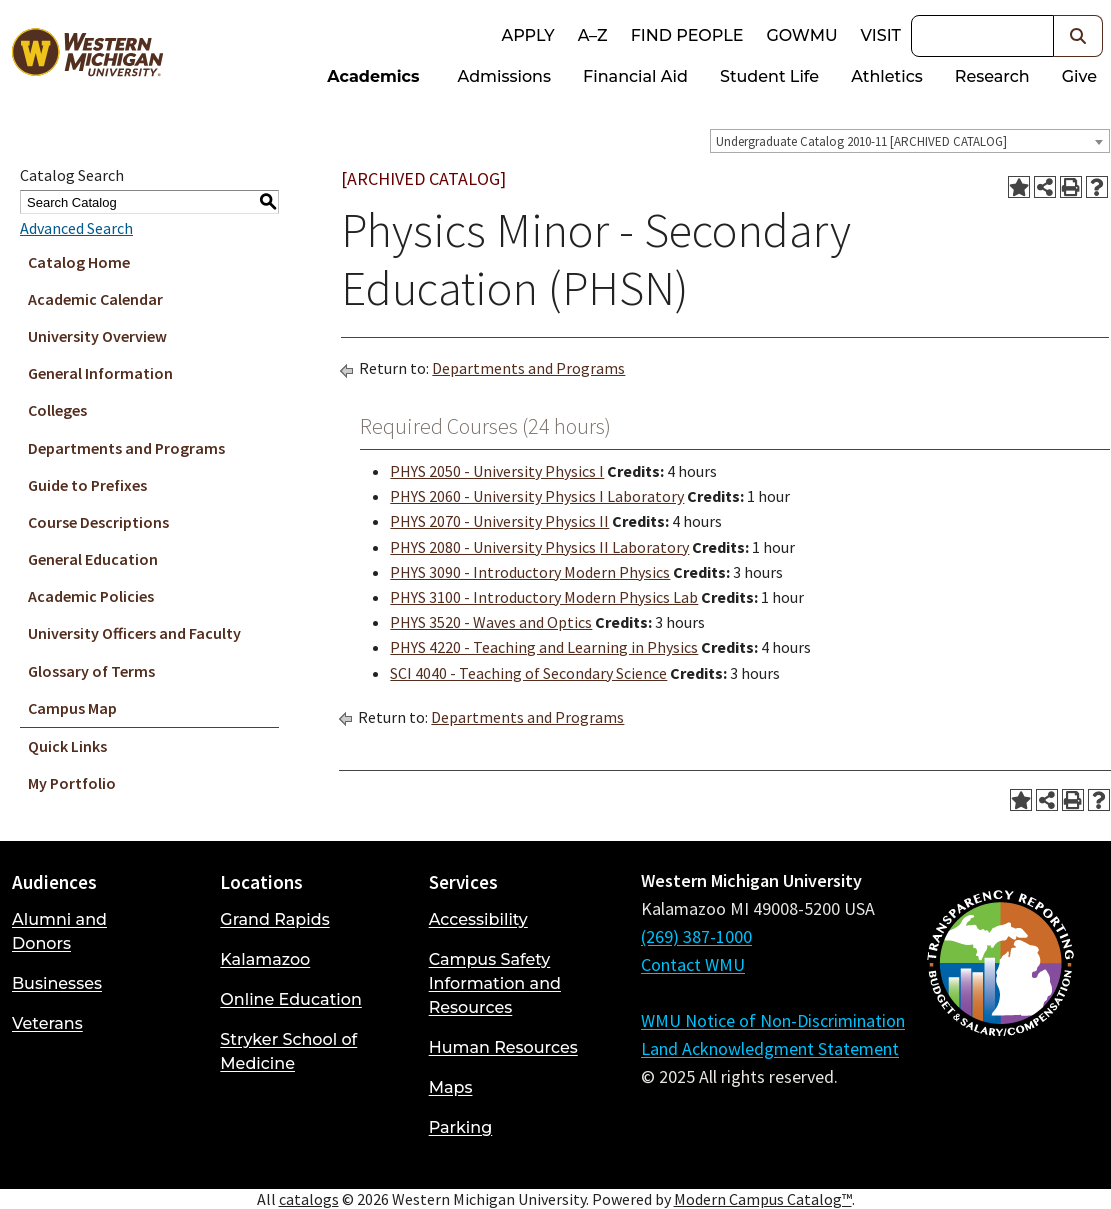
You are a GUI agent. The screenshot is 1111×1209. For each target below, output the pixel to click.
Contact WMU (693, 964)
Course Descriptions (98, 522)
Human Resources (503, 1047)
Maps (451, 1087)
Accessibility (478, 919)
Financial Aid (635, 76)
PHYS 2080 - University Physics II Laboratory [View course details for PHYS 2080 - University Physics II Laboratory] (539, 547)
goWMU (801, 35)
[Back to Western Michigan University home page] (87, 56)
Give (1079, 76)
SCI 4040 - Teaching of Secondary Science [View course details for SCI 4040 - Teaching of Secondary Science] (528, 673)
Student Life (769, 76)
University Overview (97, 336)
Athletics (887, 76)
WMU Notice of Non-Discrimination (773, 1020)
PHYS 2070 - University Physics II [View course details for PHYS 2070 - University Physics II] (499, 521)
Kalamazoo (265, 959)
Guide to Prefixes (87, 485)
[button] (1078, 36)
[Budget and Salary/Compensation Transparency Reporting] (1000, 1016)
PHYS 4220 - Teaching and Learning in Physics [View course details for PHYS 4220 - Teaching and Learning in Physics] (544, 647)
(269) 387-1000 (696, 936)
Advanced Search (76, 228)
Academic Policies (91, 596)
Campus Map (72, 708)
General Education (93, 559)
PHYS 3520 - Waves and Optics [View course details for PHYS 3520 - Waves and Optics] (491, 622)
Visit (881, 35)
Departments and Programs (126, 448)
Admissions (505, 76)
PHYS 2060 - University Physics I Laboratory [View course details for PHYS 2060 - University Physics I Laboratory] (537, 496)
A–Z (593, 35)
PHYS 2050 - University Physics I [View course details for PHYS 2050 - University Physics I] (497, 471)
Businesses (57, 983)
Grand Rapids (274, 919)
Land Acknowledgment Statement (770, 1048)
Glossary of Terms (91, 671)
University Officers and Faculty (134, 633)
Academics (373, 76)
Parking (461, 1127)
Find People (687, 35)
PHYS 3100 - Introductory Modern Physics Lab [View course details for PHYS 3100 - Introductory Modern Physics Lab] (544, 597)
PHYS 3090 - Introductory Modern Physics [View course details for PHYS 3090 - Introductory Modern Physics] (530, 572)
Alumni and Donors (59, 931)
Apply (527, 35)
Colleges (57, 410)
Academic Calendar (95, 299)
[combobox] (910, 141)
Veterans (47, 1023)
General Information (100, 373)
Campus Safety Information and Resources (495, 983)
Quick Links (67, 746)
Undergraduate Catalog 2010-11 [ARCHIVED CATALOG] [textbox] (861, 141)
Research (992, 76)
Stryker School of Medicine (288, 1051)
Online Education (290, 999)
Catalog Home (79, 262)
